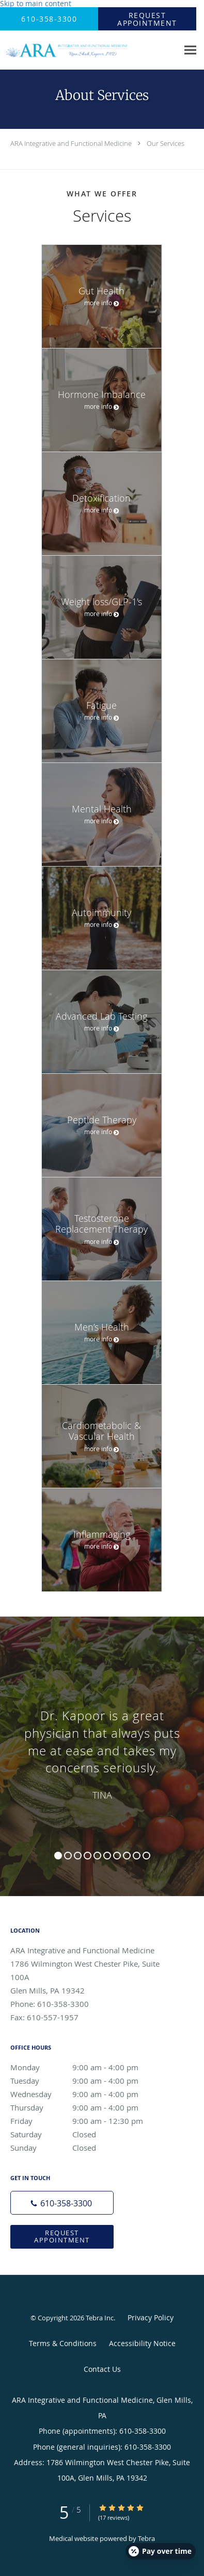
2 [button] (68, 1855)
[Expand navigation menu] (190, 50)
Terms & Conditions (63, 2343)
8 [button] (127, 1855)
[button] (147, 19)
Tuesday (85, 2080)
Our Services (165, 143)
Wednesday (85, 2094)
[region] (102, 1746)
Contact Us (102, 2369)
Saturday (85, 2134)
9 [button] (136, 1855)
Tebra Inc (100, 2317)
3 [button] (78, 1855)
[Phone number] (62, 2203)
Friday (85, 2121)
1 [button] (58, 1855)
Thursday (85, 2107)
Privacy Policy (151, 2317)
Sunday (85, 2147)
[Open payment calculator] (160, 2551)
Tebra (146, 2538)
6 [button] (107, 1855)
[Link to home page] (89, 50)
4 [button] (87, 1855)
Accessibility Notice (142, 2343)
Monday (85, 2067)
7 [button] (117, 1855)
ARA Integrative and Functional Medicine (71, 143)
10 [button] (146, 1855)
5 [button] (97, 1855)
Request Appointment (62, 2236)
